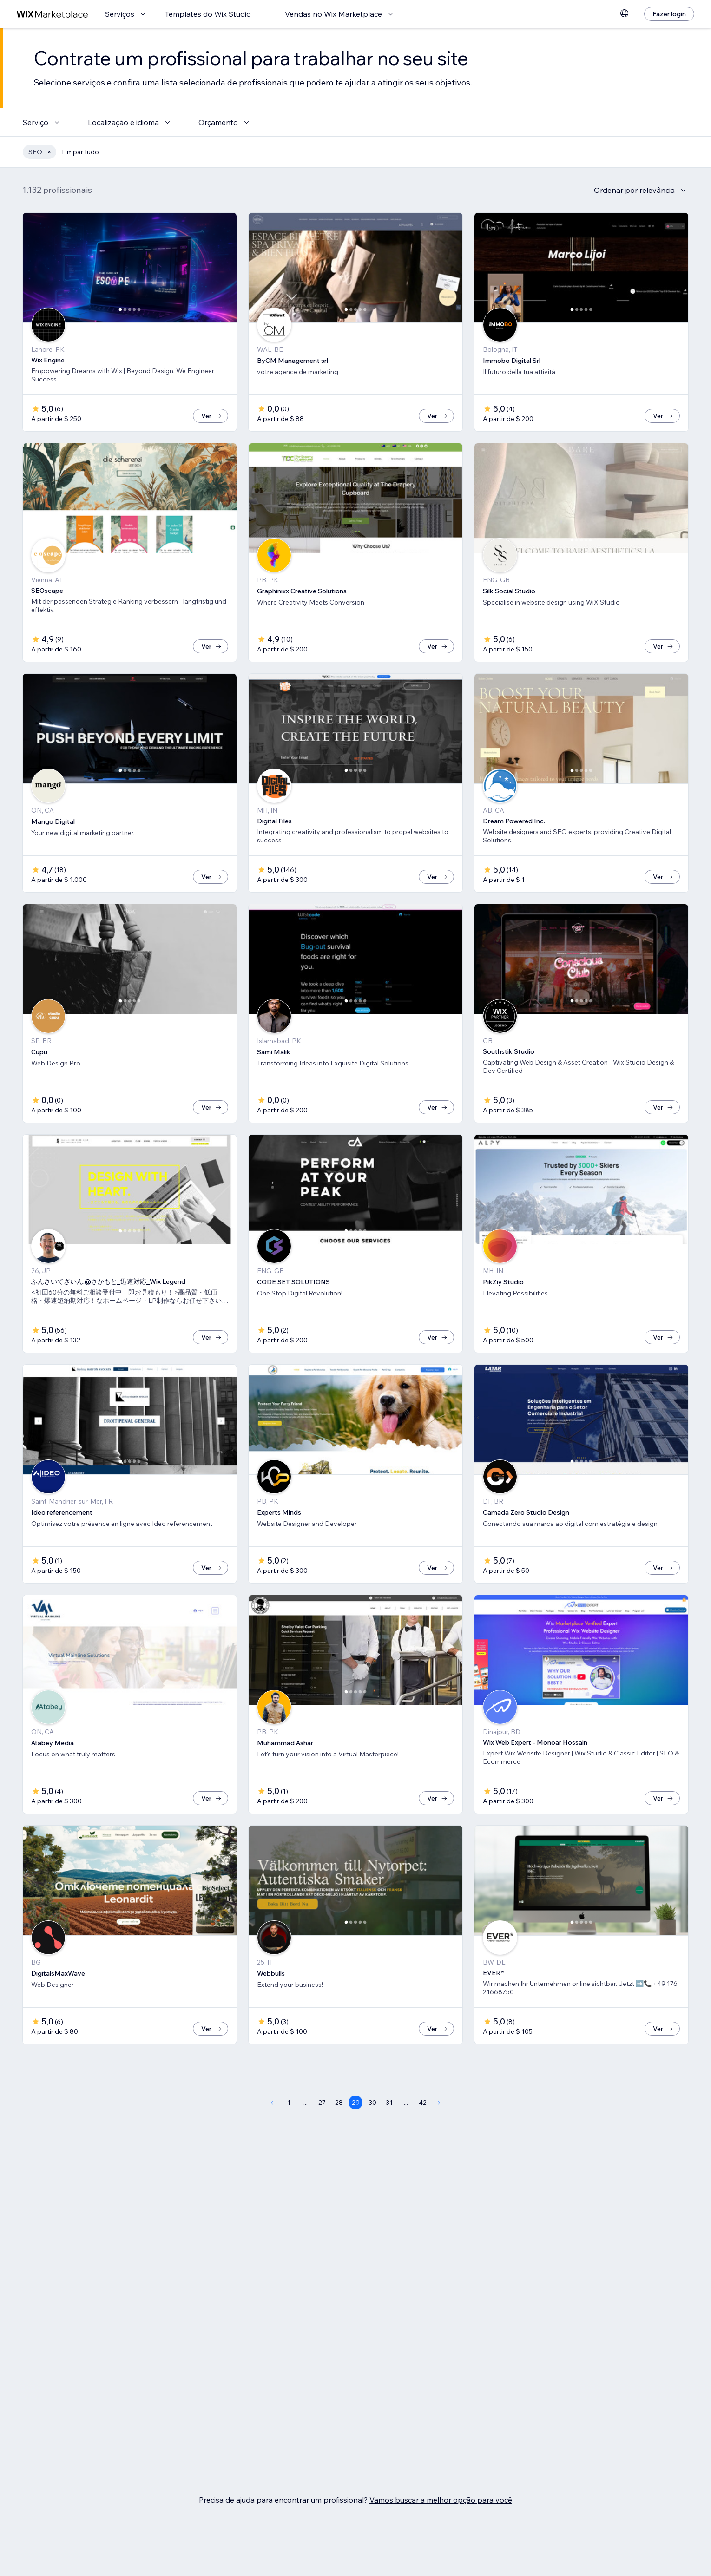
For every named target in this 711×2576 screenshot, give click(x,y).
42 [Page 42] (423, 2102)
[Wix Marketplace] (52, 14)
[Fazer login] (669, 14)
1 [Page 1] (288, 2102)
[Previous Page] (272, 2102)
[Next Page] (439, 2102)
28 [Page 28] (339, 2102)
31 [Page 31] (389, 2102)
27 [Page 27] (322, 2102)
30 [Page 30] (372, 2102)
